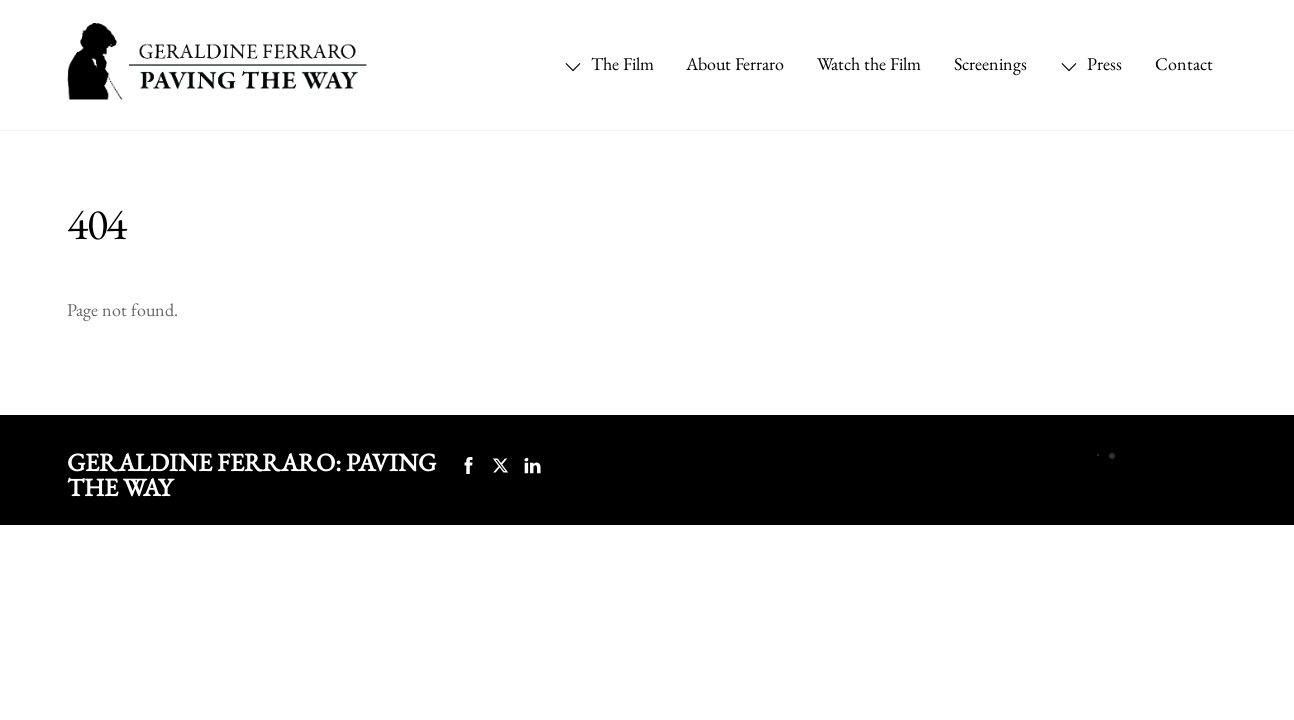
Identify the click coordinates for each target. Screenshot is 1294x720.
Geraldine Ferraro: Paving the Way (251, 474)
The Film (609, 63)
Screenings (990, 63)
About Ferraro (735, 63)
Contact (1184, 63)
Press (1091, 63)
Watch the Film (869, 63)
